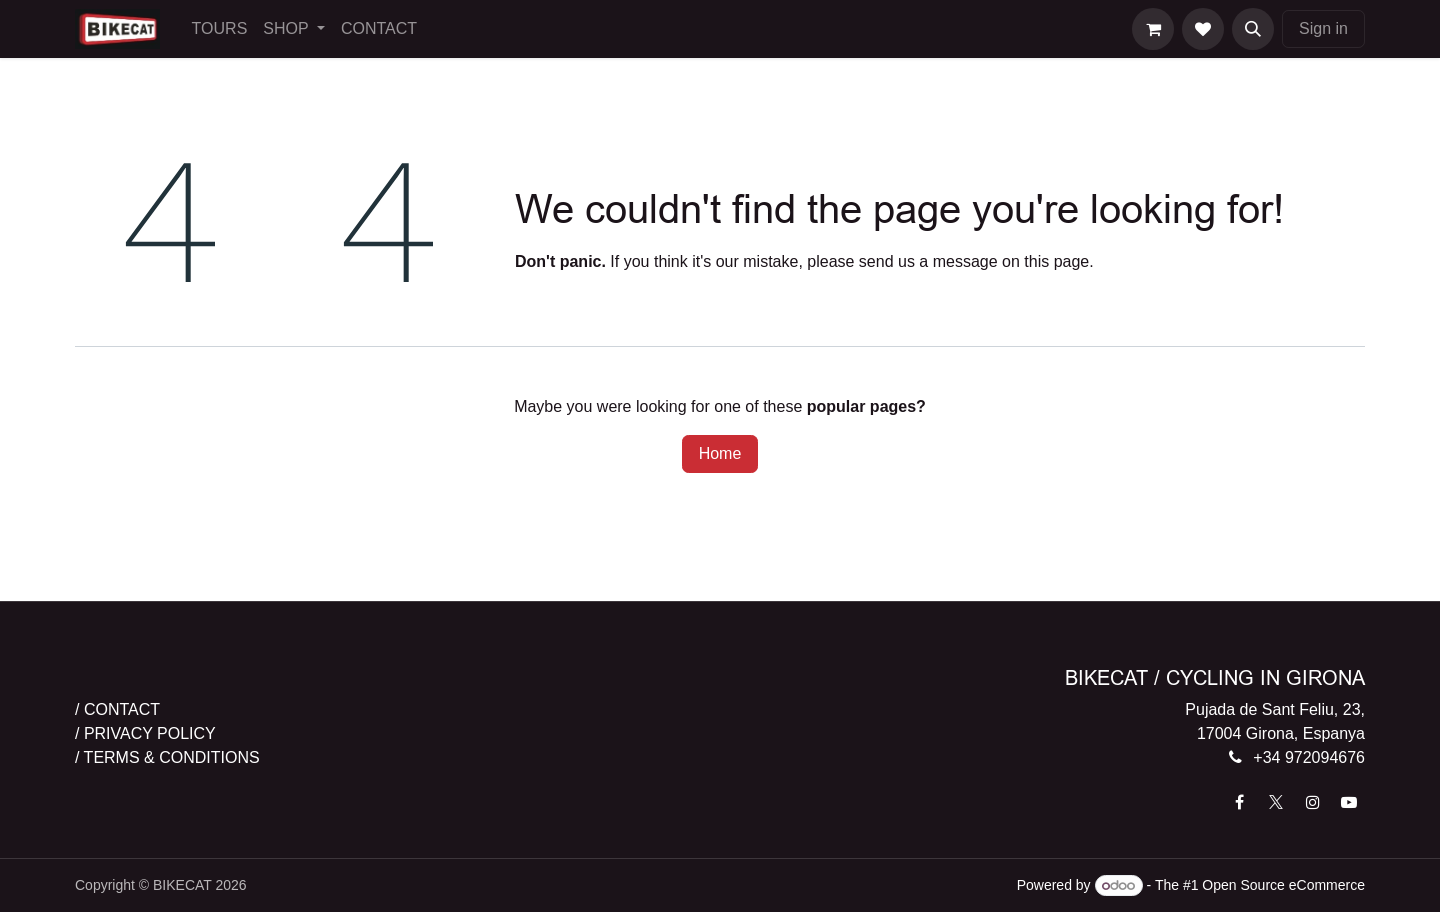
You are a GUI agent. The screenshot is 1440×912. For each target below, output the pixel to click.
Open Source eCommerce (1283, 885)
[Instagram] (1313, 802)
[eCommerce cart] (1153, 29)
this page (1056, 261)
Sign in (1323, 28)
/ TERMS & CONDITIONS (167, 757)
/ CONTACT (117, 709)
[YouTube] (1349, 802)
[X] (1276, 802)
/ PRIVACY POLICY (145, 733)
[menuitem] (220, 29)
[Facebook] (1240, 802)
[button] (1253, 29)
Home (720, 453)
